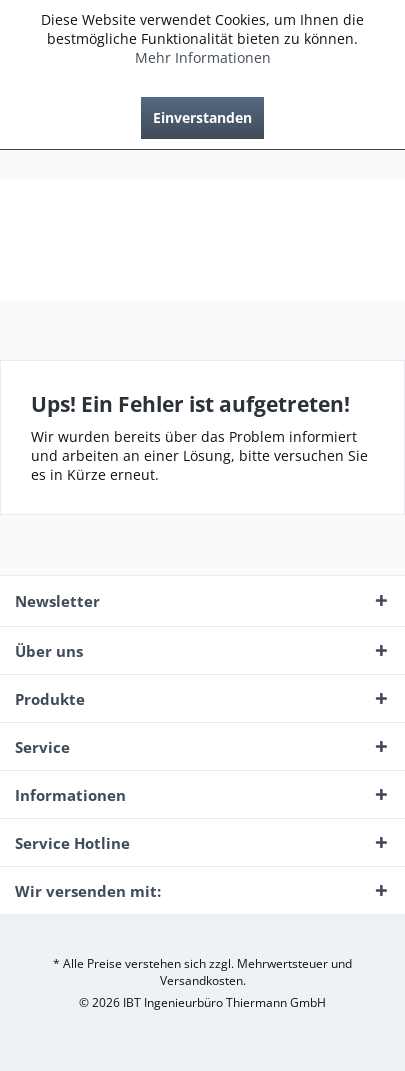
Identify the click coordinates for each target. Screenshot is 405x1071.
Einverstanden (202, 117)
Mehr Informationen (203, 57)
